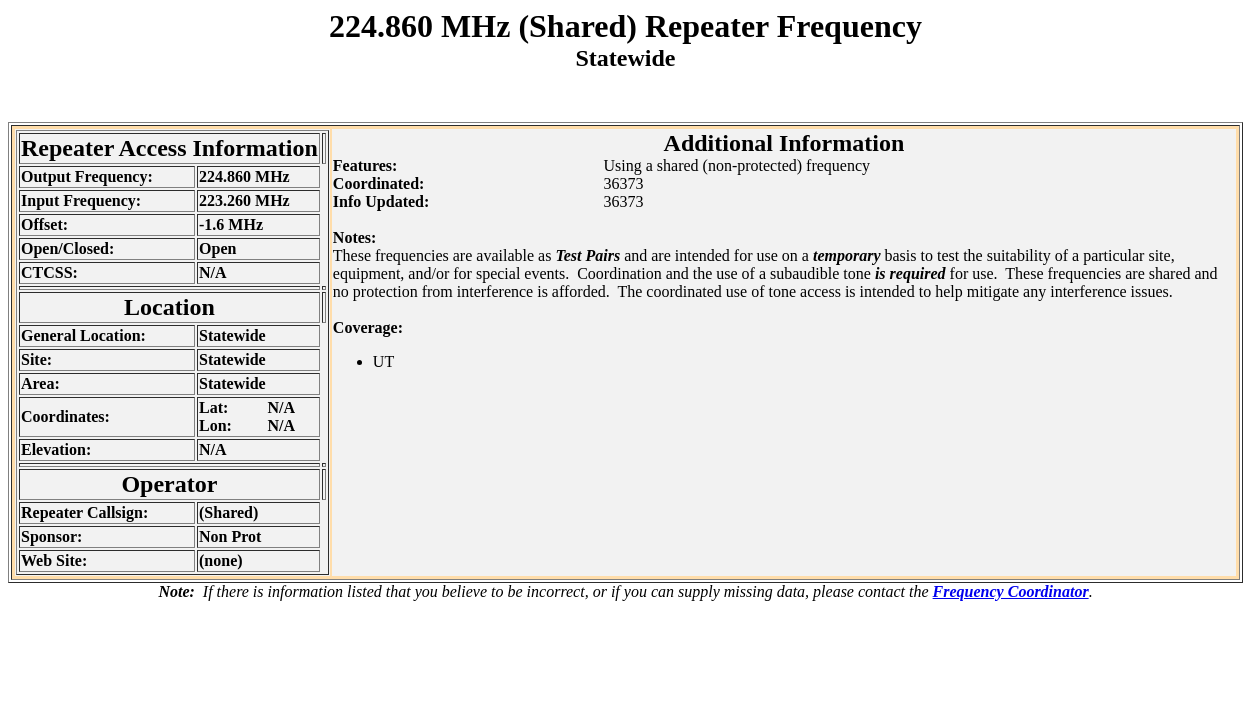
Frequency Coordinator (1011, 591)
